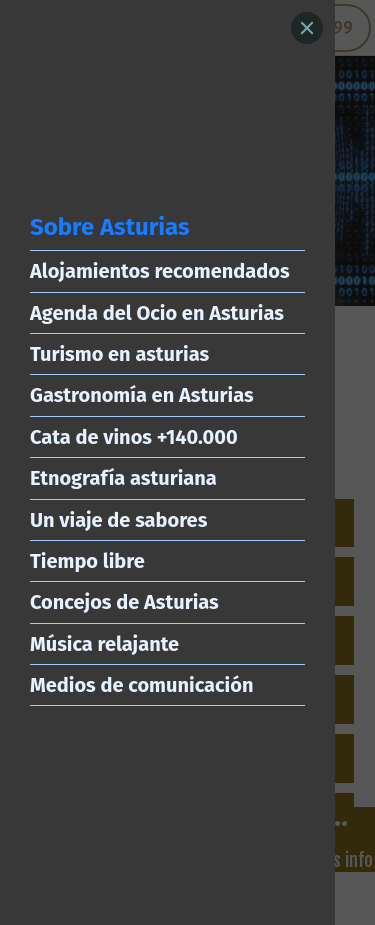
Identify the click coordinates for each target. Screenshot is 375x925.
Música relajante (104, 644)
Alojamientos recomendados (160, 271)
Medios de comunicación (141, 685)
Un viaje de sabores (118, 520)
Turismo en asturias (119, 354)
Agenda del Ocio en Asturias (157, 313)
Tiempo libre (87, 561)
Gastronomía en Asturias (142, 395)
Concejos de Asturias (124, 602)
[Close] (307, 28)
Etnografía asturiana (123, 478)
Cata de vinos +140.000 (134, 437)
